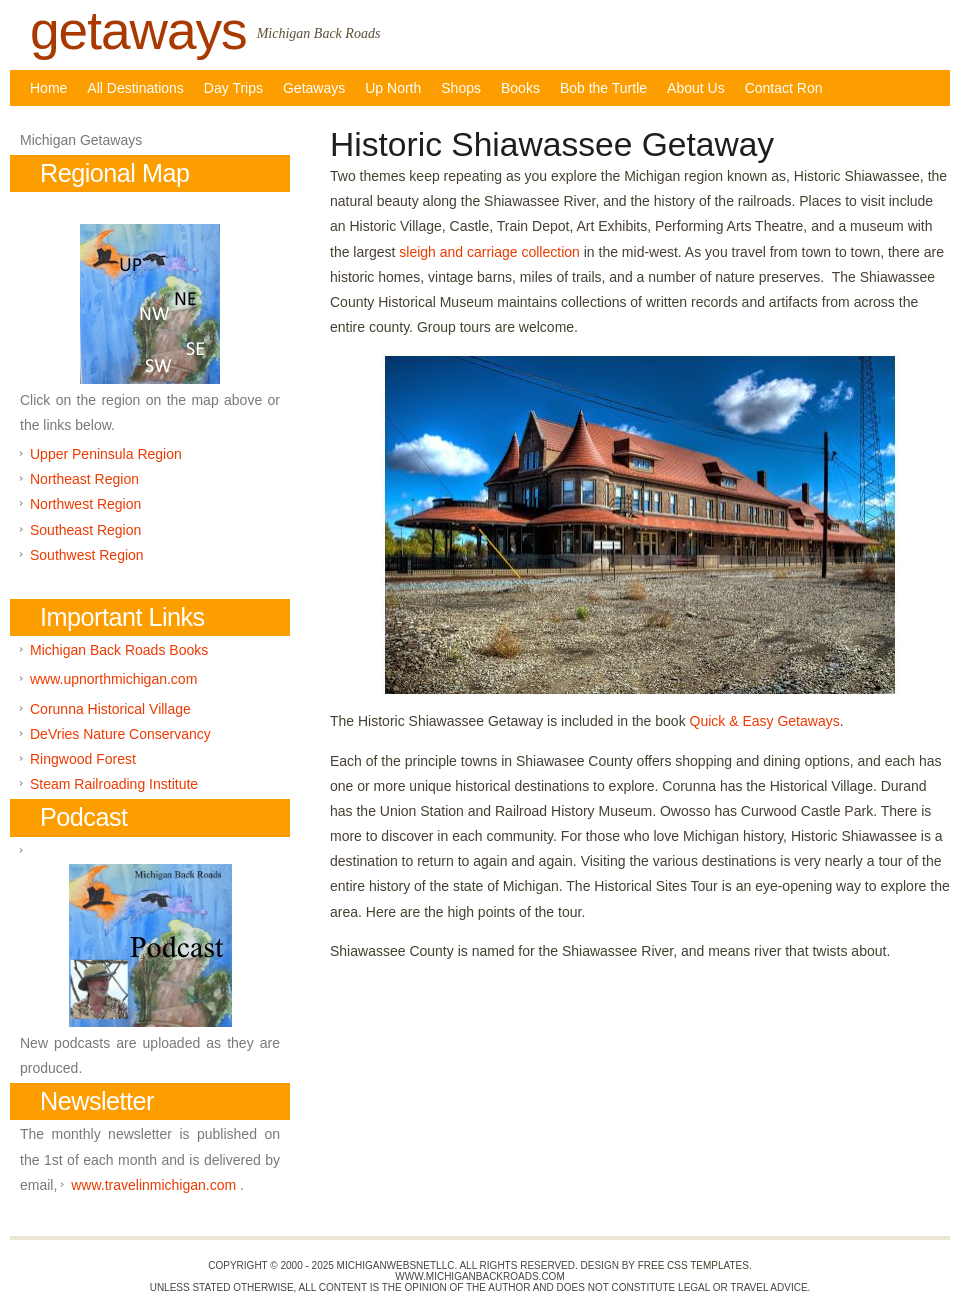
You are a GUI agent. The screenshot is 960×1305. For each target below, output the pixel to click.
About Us (696, 88)
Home (48, 88)
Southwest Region (87, 555)
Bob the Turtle (603, 88)
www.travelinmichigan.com (153, 1185)
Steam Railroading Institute (114, 784)
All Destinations (135, 88)
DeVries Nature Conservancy (120, 734)
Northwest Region (85, 504)
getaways (138, 30)
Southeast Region (85, 530)
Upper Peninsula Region (106, 454)
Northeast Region (84, 479)
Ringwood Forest (83, 759)
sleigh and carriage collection (489, 252)
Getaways (314, 88)
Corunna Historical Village (110, 709)
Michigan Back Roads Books (119, 650)
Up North (393, 88)
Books (520, 88)
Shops (461, 88)
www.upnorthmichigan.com (113, 679)
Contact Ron (784, 88)
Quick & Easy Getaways (765, 721)
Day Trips (233, 88)
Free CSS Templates (693, 1265)
